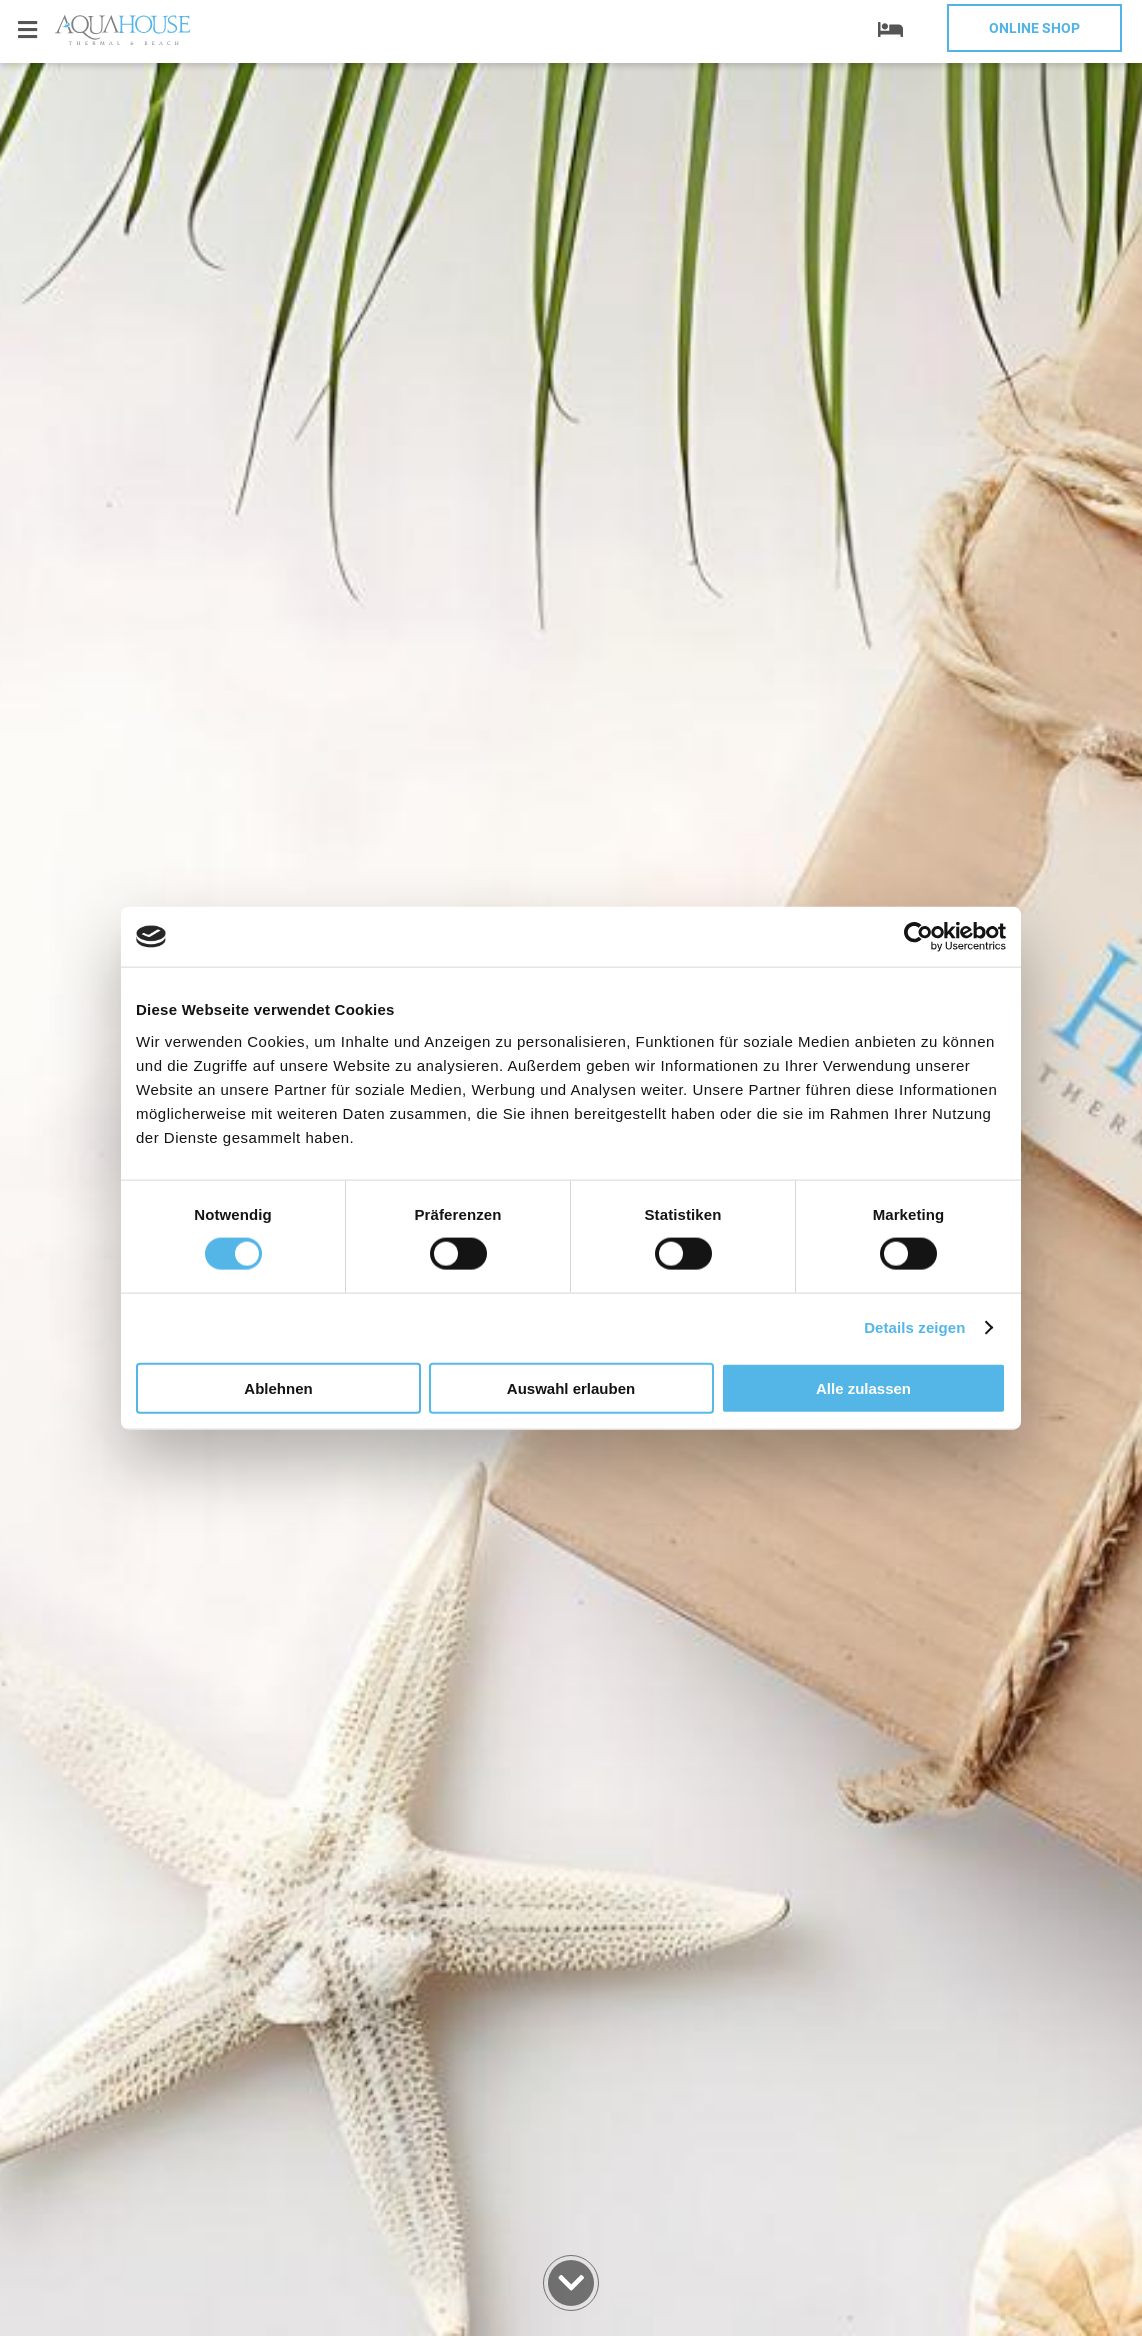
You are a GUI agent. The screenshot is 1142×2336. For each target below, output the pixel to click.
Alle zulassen (863, 1387)
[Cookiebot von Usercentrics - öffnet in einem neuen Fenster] (918, 937)
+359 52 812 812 (140, 77)
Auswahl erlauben (571, 1387)
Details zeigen (914, 1327)
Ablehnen (278, 1387)
